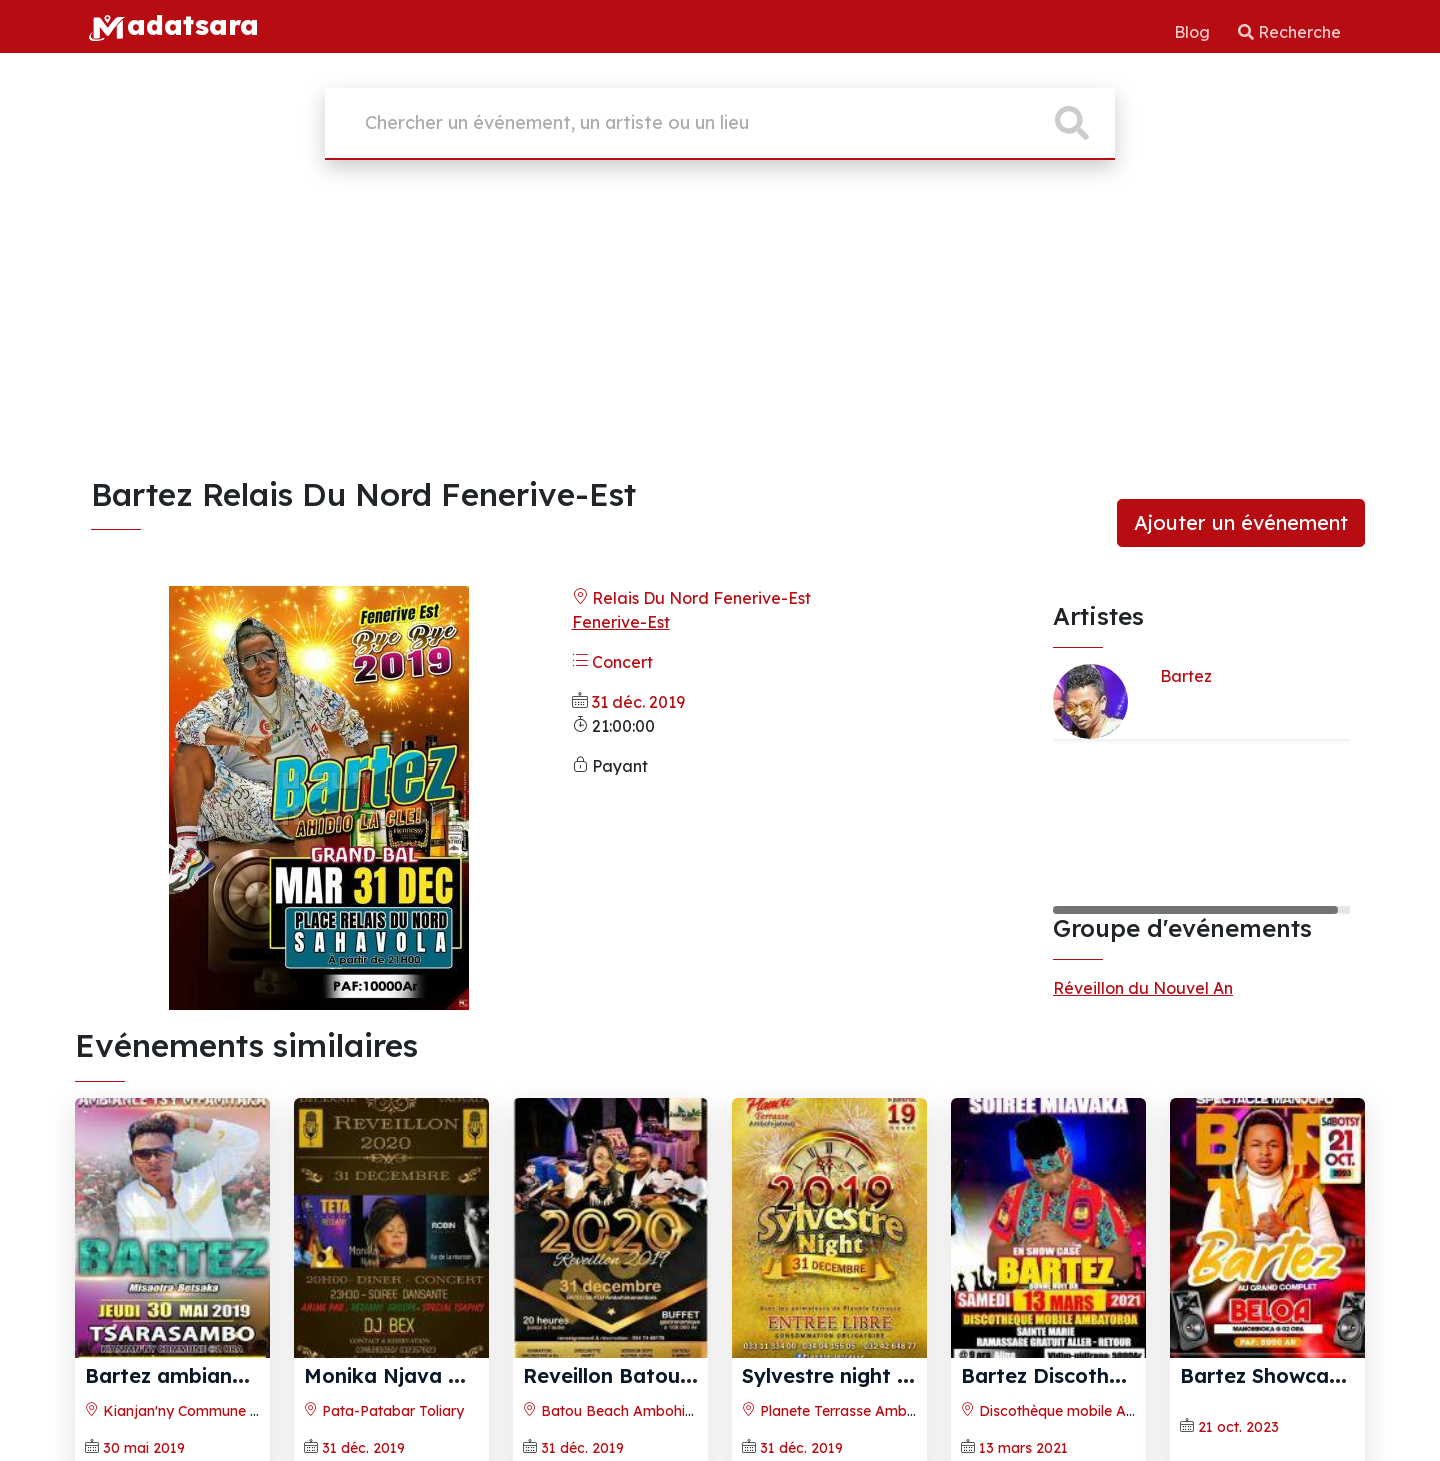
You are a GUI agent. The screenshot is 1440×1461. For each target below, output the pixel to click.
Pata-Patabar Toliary (384, 1411)
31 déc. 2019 (638, 702)
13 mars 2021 (1023, 1448)
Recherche (1289, 32)
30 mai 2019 (144, 1448)
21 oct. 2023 (1238, 1427)
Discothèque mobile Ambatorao (1077, 1411)
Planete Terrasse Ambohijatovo (856, 1411)
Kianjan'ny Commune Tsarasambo (210, 1411)
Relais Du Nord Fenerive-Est (691, 598)
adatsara (173, 25)
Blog (1194, 32)
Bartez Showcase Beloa (1297, 1375)
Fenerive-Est (621, 622)
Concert (612, 662)
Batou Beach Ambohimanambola (645, 1411)
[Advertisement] (720, 325)
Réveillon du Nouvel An (1143, 988)
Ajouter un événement (1241, 522)
